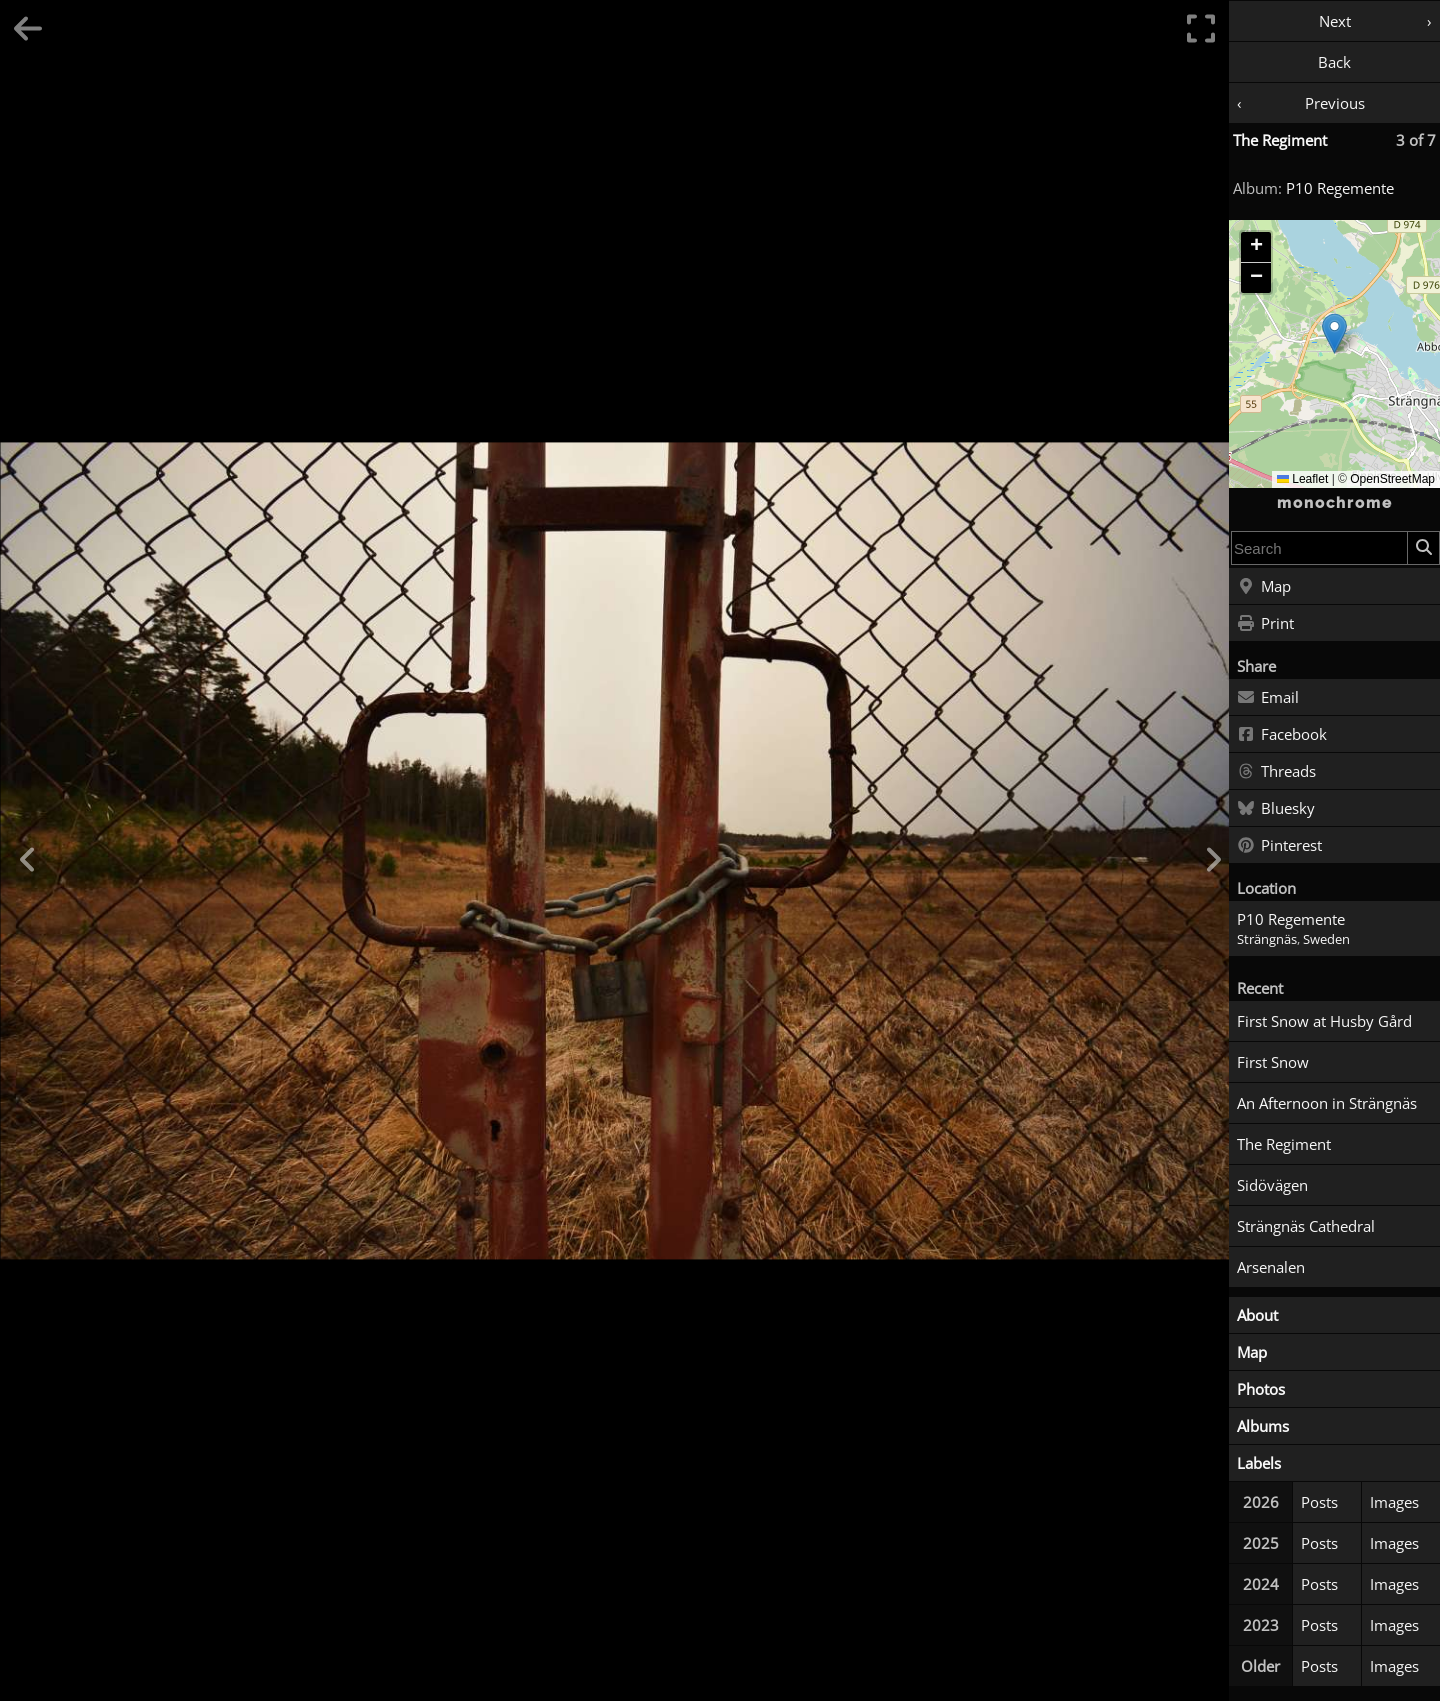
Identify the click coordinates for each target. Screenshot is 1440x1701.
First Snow (1273, 1062)
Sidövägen (1272, 1185)
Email (1268, 698)
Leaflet (1302, 479)
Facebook (1282, 735)
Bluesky (1276, 809)
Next (1335, 21)
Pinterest (1279, 846)
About (1257, 1315)
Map (1264, 587)
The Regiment (1280, 140)
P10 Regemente (1340, 188)
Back (1334, 62)
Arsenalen (1271, 1267)
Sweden (1326, 939)
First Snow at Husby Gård (1324, 1021)
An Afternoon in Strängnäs (1327, 1103)
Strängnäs (1267, 939)
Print (1265, 624)
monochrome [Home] (1335, 503)
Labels (1259, 1463)
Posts (1319, 1502)
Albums (1263, 1426)
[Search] (1423, 548)
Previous (1335, 103)
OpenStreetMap (1392, 479)
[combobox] (1319, 548)
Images (1394, 1502)
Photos (1261, 1389)
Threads (1276, 772)
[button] (1334, 333)
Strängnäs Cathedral (1306, 1226)
